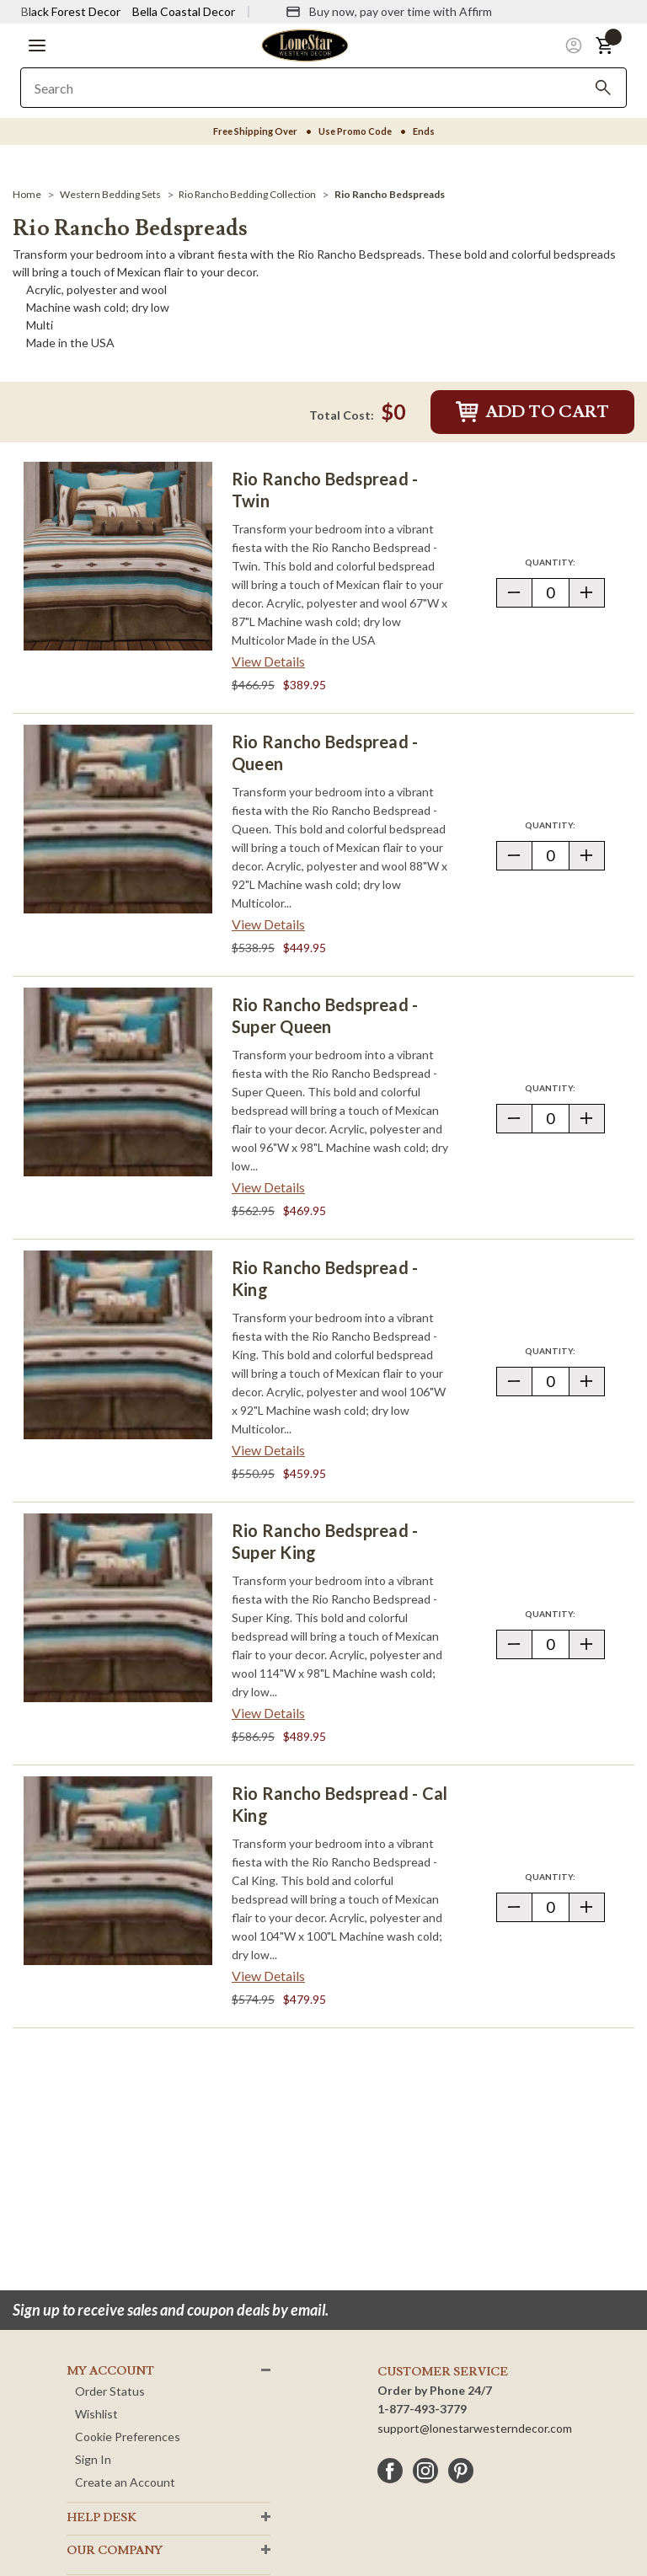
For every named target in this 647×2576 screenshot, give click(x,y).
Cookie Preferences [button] (127, 2436)
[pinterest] (460, 2470)
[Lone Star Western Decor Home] (305, 44)
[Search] (603, 87)
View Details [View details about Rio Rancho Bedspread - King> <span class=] (268, 1450)
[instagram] (425, 2470)
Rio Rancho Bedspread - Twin (325, 490)
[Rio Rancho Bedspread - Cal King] (118, 1870)
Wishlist (96, 2414)
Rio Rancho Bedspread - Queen (325, 752)
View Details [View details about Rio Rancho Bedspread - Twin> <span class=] (268, 661)
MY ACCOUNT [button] (110, 2371)
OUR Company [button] (115, 2550)
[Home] (27, 194)
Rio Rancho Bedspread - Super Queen (325, 1015)
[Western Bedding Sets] (110, 194)
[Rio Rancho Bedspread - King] (118, 1345)
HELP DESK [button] (101, 2517)
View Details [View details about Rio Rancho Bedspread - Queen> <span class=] (268, 924)
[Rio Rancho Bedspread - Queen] (118, 819)
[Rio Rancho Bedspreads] (389, 194)
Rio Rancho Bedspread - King (325, 1278)
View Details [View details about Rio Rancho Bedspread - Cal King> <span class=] (268, 1976)
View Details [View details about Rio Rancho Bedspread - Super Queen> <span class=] (268, 1187)
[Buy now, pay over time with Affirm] (389, 12)
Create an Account (125, 2482)
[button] (37, 45)
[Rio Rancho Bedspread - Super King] (118, 1607)
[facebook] (390, 2470)
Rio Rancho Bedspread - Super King (325, 1541)
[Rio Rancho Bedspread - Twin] (118, 556)
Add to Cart (532, 412)
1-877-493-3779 (422, 2409)
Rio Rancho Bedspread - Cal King (339, 1804)
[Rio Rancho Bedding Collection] (247, 194)
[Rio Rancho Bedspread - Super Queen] (118, 1082)
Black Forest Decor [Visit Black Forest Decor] (70, 11)
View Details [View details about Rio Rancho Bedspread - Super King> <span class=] (268, 1713)
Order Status (110, 2391)
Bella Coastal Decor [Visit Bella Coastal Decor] (183, 11)
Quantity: (564, 561)
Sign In (93, 2459)
